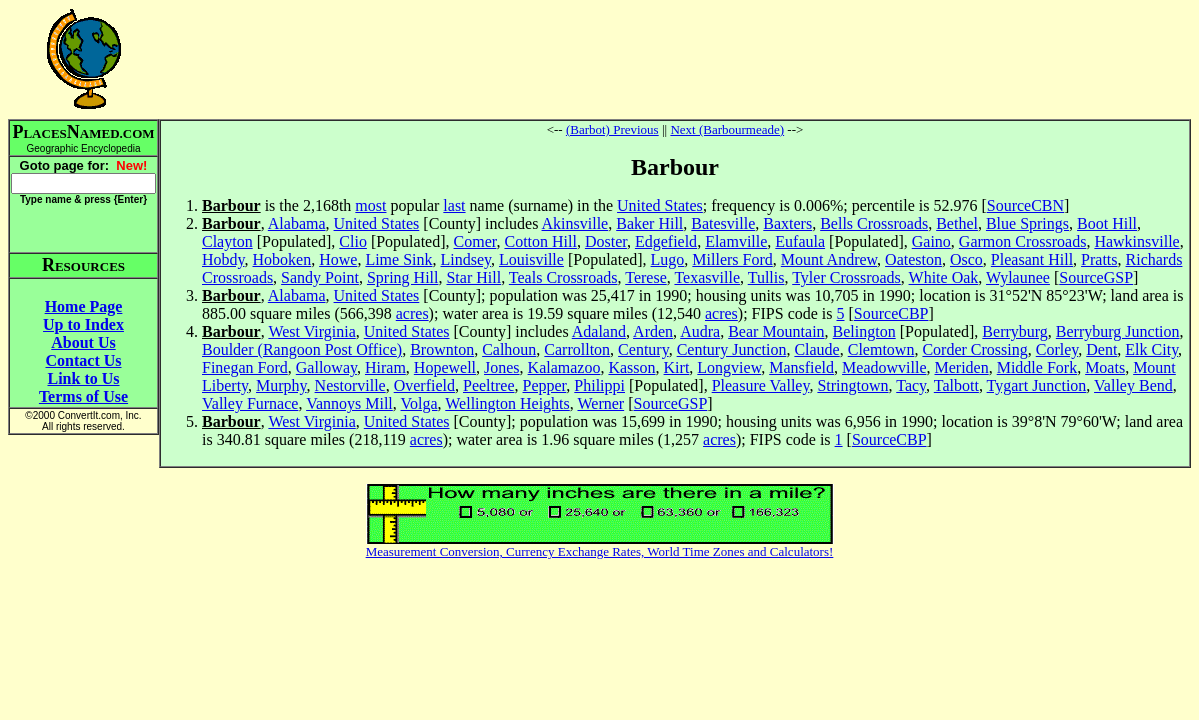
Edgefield (666, 241)
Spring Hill (403, 277)
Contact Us (84, 360)
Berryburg (1014, 331)
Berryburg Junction (1118, 331)
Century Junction (732, 349)
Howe (338, 259)
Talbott (956, 385)
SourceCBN (1025, 205)
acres (412, 313)
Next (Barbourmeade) (727, 129)
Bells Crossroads (874, 223)
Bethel (957, 223)
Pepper (545, 385)
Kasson (631, 367)
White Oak (944, 277)
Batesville (723, 223)
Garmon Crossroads (1023, 241)
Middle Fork (1037, 367)
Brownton (442, 349)
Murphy (281, 385)
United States (660, 205)
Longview (729, 367)
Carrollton (577, 349)
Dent (1101, 349)
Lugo (668, 259)
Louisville (531, 259)
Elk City (1151, 349)
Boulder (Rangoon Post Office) (302, 349)
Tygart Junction (1037, 385)
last (454, 205)
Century (643, 349)
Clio (353, 241)
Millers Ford (732, 259)
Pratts (1099, 259)
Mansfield (801, 367)
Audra (700, 331)
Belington (864, 331)
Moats (1105, 367)
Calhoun (509, 349)
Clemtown (881, 349)
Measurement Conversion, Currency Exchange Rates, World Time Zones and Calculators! (600, 551)
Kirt (677, 367)
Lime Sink (398, 259)
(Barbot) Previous (612, 129)
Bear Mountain (776, 331)
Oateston (913, 259)
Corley (1057, 349)
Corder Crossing (974, 349)
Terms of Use (83, 396)
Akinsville (575, 223)
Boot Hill (1107, 223)
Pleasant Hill (1032, 259)
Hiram (385, 367)
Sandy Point (320, 277)
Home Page (84, 306)
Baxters (787, 223)
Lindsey (466, 259)
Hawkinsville (1136, 241)
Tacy (911, 385)
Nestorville (350, 385)
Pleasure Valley (761, 385)
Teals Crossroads (563, 277)
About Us (83, 342)
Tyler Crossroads (846, 277)
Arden (653, 331)
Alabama (297, 223)
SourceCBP (891, 313)
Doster (606, 241)
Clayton (227, 241)
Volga (419, 403)
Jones (502, 367)
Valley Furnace (250, 403)
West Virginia (311, 331)
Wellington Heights (507, 403)
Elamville (736, 241)
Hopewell (445, 367)
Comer (475, 241)
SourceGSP (1096, 277)
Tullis (766, 277)
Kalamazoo (564, 367)
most (370, 205)
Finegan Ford (245, 367)
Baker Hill (649, 223)
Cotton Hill (540, 241)
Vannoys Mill (349, 403)
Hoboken (282, 259)
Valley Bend (1133, 385)
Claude (816, 349)
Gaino (931, 241)
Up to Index (83, 324)
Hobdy (223, 259)
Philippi (599, 385)
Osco (966, 259)
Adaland (599, 331)
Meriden (961, 367)
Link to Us (83, 378)
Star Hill (473, 277)
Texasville (707, 277)
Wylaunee (1018, 277)
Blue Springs (1027, 223)
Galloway (326, 367)
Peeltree (489, 385)
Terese (646, 277)
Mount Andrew (829, 259)
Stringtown (852, 385)
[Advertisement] (675, 59)
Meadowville (884, 367)
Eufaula (800, 241)
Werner (600, 403)
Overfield (424, 385)
